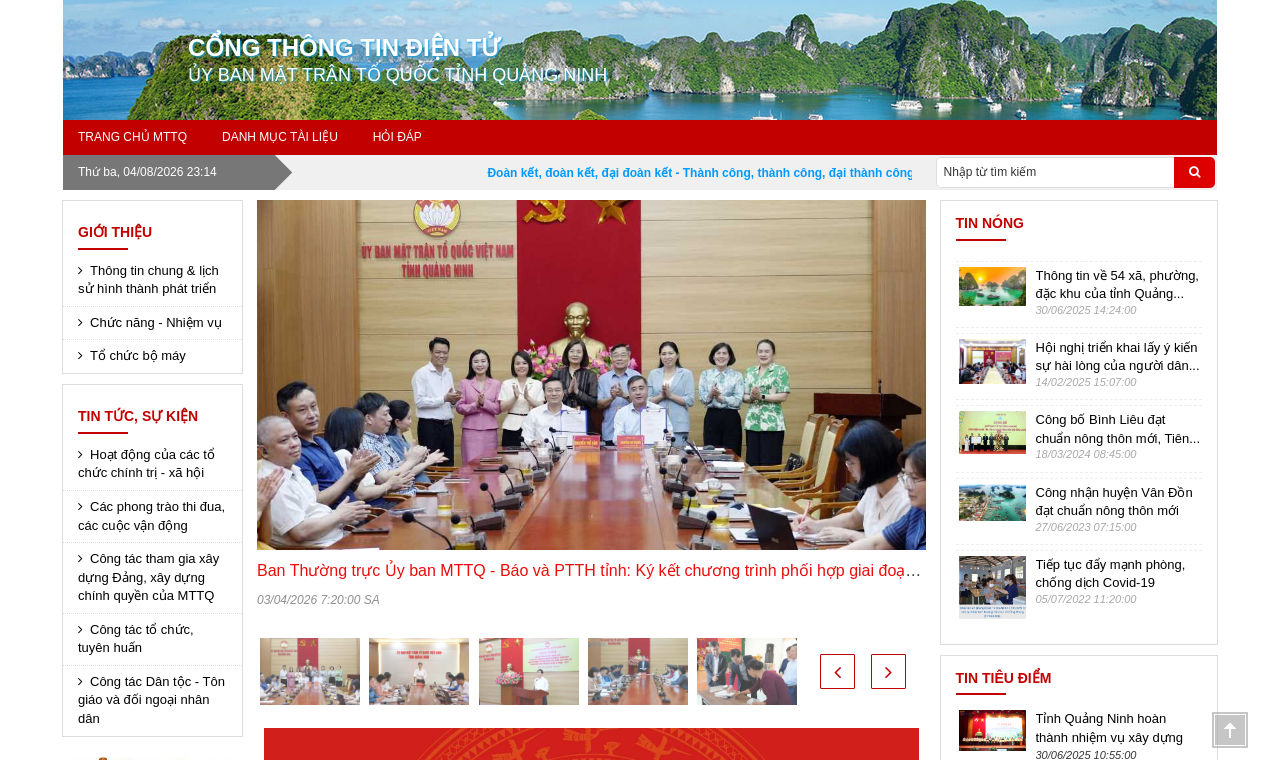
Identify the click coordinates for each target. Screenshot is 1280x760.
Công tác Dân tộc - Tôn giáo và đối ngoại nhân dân (151, 700)
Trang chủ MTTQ (132, 137)
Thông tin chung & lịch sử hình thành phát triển (148, 280)
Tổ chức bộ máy (138, 355)
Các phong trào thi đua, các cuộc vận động (151, 516)
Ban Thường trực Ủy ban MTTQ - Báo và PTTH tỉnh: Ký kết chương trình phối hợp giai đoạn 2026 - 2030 (630, 570)
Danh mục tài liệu (280, 137)
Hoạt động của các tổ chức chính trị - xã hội (146, 464)
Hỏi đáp (397, 137)
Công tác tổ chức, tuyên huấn (136, 639)
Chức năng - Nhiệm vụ (156, 322)
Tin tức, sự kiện (138, 416)
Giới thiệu (115, 232)
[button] (837, 671)
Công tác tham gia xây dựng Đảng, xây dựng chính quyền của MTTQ (148, 577)
